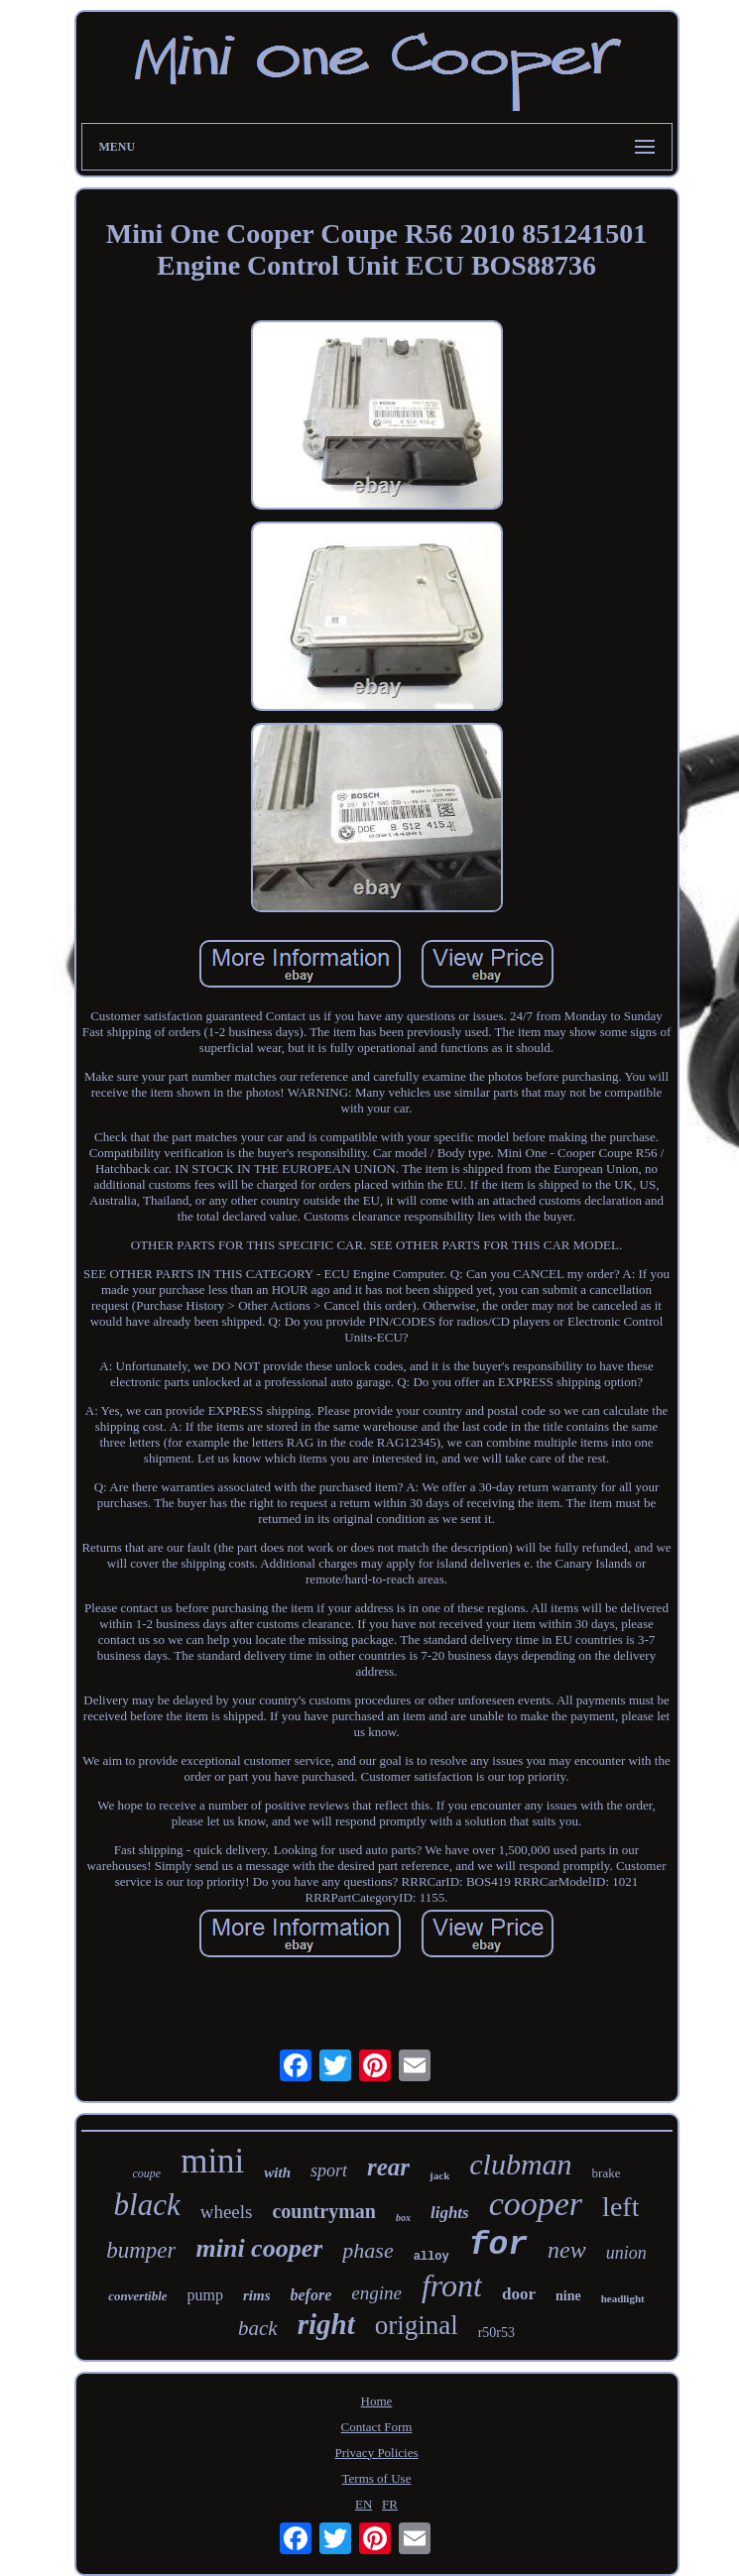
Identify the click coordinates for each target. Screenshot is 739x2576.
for (498, 2245)
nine (568, 2295)
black (147, 2204)
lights (450, 2212)
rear (388, 2167)
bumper (141, 2250)
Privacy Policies (376, 2452)
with (277, 2172)
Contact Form (377, 2426)
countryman (323, 2211)
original (416, 2325)
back (258, 2328)
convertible (137, 2295)
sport (328, 2170)
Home (377, 2401)
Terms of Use (377, 2478)
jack (439, 2175)
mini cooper (258, 2248)
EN (363, 2504)
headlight (623, 2298)
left (620, 2206)
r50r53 (496, 2332)
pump (205, 2294)
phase (367, 2250)
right (326, 2324)
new (567, 2250)
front (452, 2285)
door (519, 2293)
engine (376, 2293)
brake (606, 2173)
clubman (520, 2164)
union (626, 2253)
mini (212, 2161)
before (311, 2294)
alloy (431, 2257)
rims (257, 2295)
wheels (226, 2211)
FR (390, 2504)
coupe (147, 2173)
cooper (535, 2203)
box (403, 2217)
